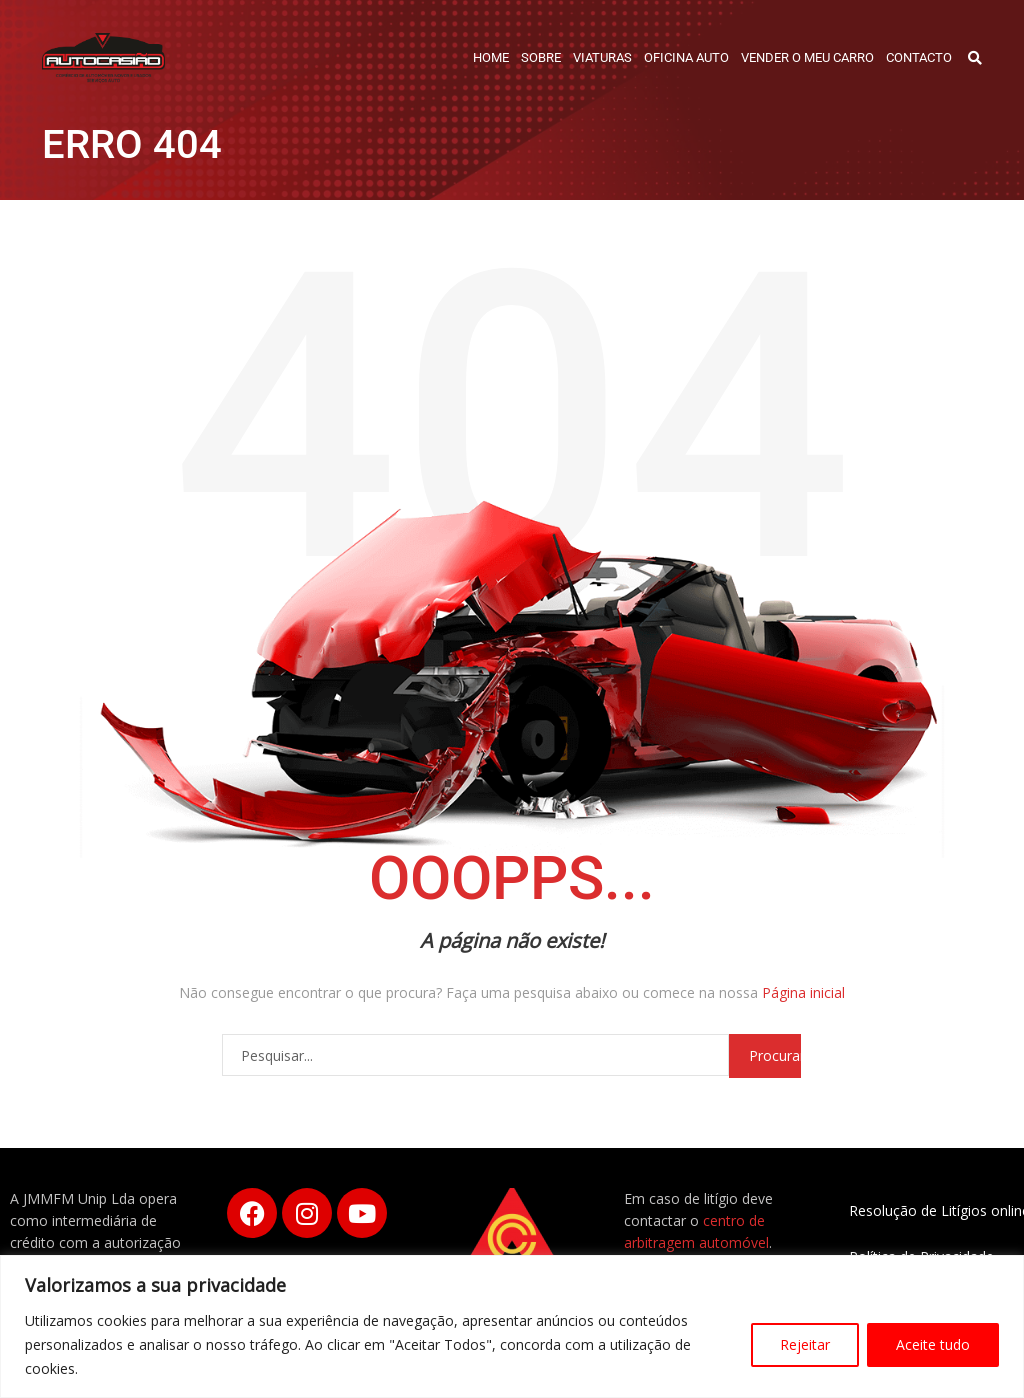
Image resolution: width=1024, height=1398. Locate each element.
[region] (512, 1326)
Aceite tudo (933, 1344)
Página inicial (803, 992)
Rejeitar (805, 1344)
